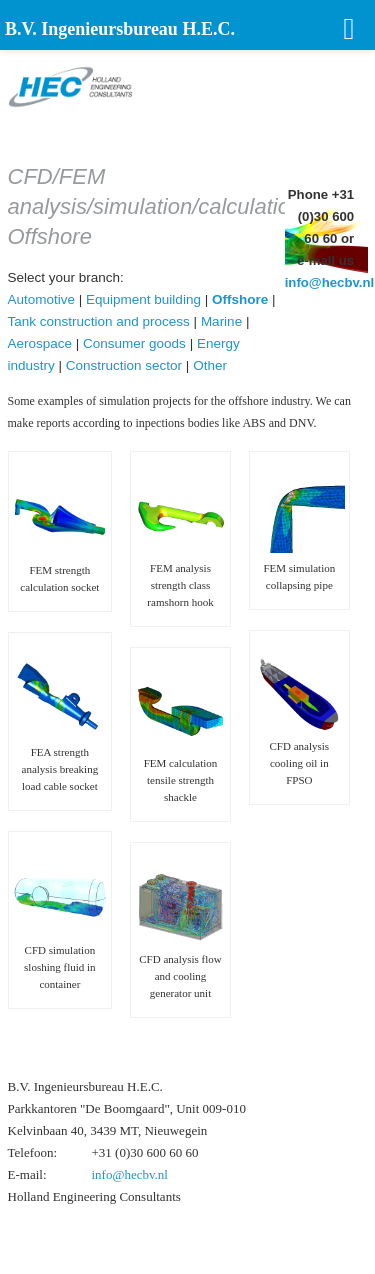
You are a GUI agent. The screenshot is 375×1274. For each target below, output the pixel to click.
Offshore (240, 299)
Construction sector (124, 365)
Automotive (42, 299)
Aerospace (40, 343)
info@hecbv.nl (330, 282)
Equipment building (143, 299)
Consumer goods (134, 343)
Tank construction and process (99, 321)
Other (210, 365)
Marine (221, 321)
